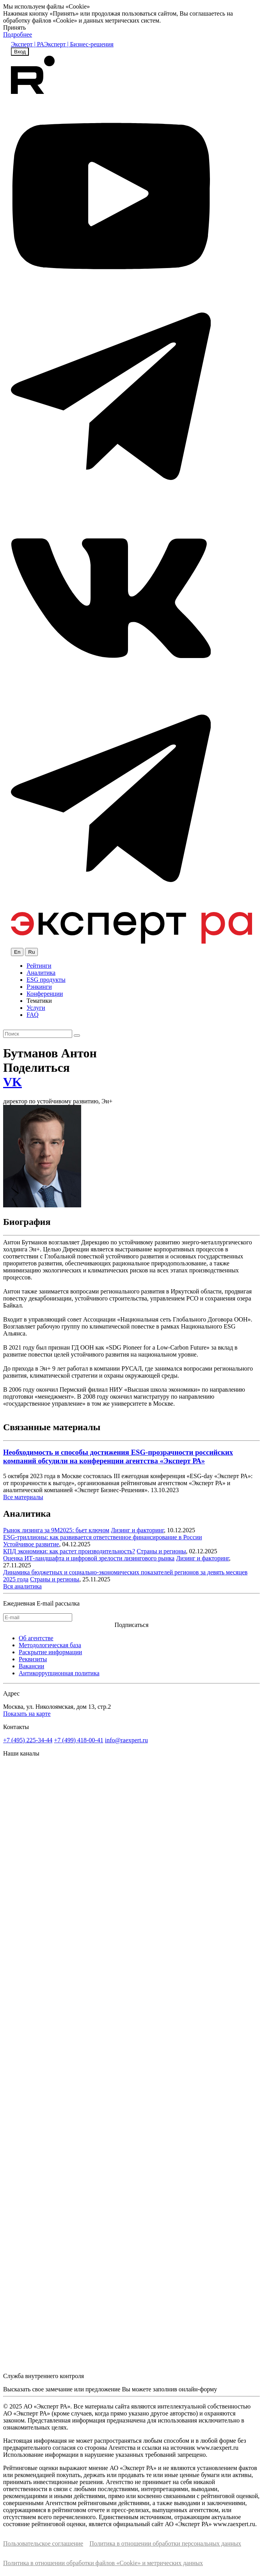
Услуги (36, 1007)
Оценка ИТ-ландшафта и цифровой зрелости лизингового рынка (88, 1558)
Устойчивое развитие (31, 1544)
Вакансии (31, 1666)
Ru (31, 952)
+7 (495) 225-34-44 (27, 1740)
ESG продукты (46, 979)
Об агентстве (36, 1638)
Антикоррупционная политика (59, 1673)
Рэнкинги (39, 986)
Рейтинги (39, 965)
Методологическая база (50, 1645)
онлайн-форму (198, 2389)
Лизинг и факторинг (137, 1530)
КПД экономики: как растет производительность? (69, 1551)
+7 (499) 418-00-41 (78, 1740)
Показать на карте (27, 1713)
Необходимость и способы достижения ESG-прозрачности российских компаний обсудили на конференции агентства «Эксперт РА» (118, 1456)
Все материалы (23, 1497)
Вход (20, 52)
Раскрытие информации (50, 1652)
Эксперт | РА (27, 44)
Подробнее (17, 34)
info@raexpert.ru (126, 1740)
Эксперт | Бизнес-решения (79, 44)
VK (12, 1082)
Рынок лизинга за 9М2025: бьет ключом (56, 1530)
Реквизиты (33, 1659)
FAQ (33, 1014)
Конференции (45, 993)
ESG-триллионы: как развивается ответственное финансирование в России (102, 1537)
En (17, 952)
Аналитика (41, 972)
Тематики (39, 1000)
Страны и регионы (161, 1551)
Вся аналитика (22, 1586)
